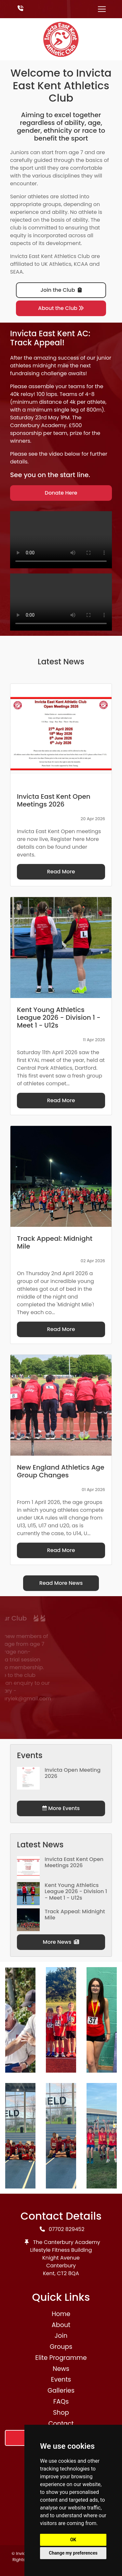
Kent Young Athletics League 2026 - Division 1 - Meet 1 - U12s (76, 1891)
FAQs (61, 2401)
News (61, 2368)
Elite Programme (61, 2357)
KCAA (81, 264)
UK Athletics (56, 264)
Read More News (61, 1583)
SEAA (16, 272)
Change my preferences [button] (73, 2553)
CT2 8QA (68, 2273)
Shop (61, 2412)
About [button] (61, 2325)
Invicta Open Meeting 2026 (73, 1773)
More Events (61, 1808)
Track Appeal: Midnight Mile (75, 1914)
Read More (61, 871)
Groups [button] (61, 2346)
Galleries (61, 2390)
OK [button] (73, 2539)
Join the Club (60, 290)
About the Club (61, 308)
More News (61, 1942)
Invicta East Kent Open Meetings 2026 (74, 1862)
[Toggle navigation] (102, 9)
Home (61, 2314)
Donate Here (61, 493)
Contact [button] (61, 2423)
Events (61, 2379)
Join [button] (61, 2335)
